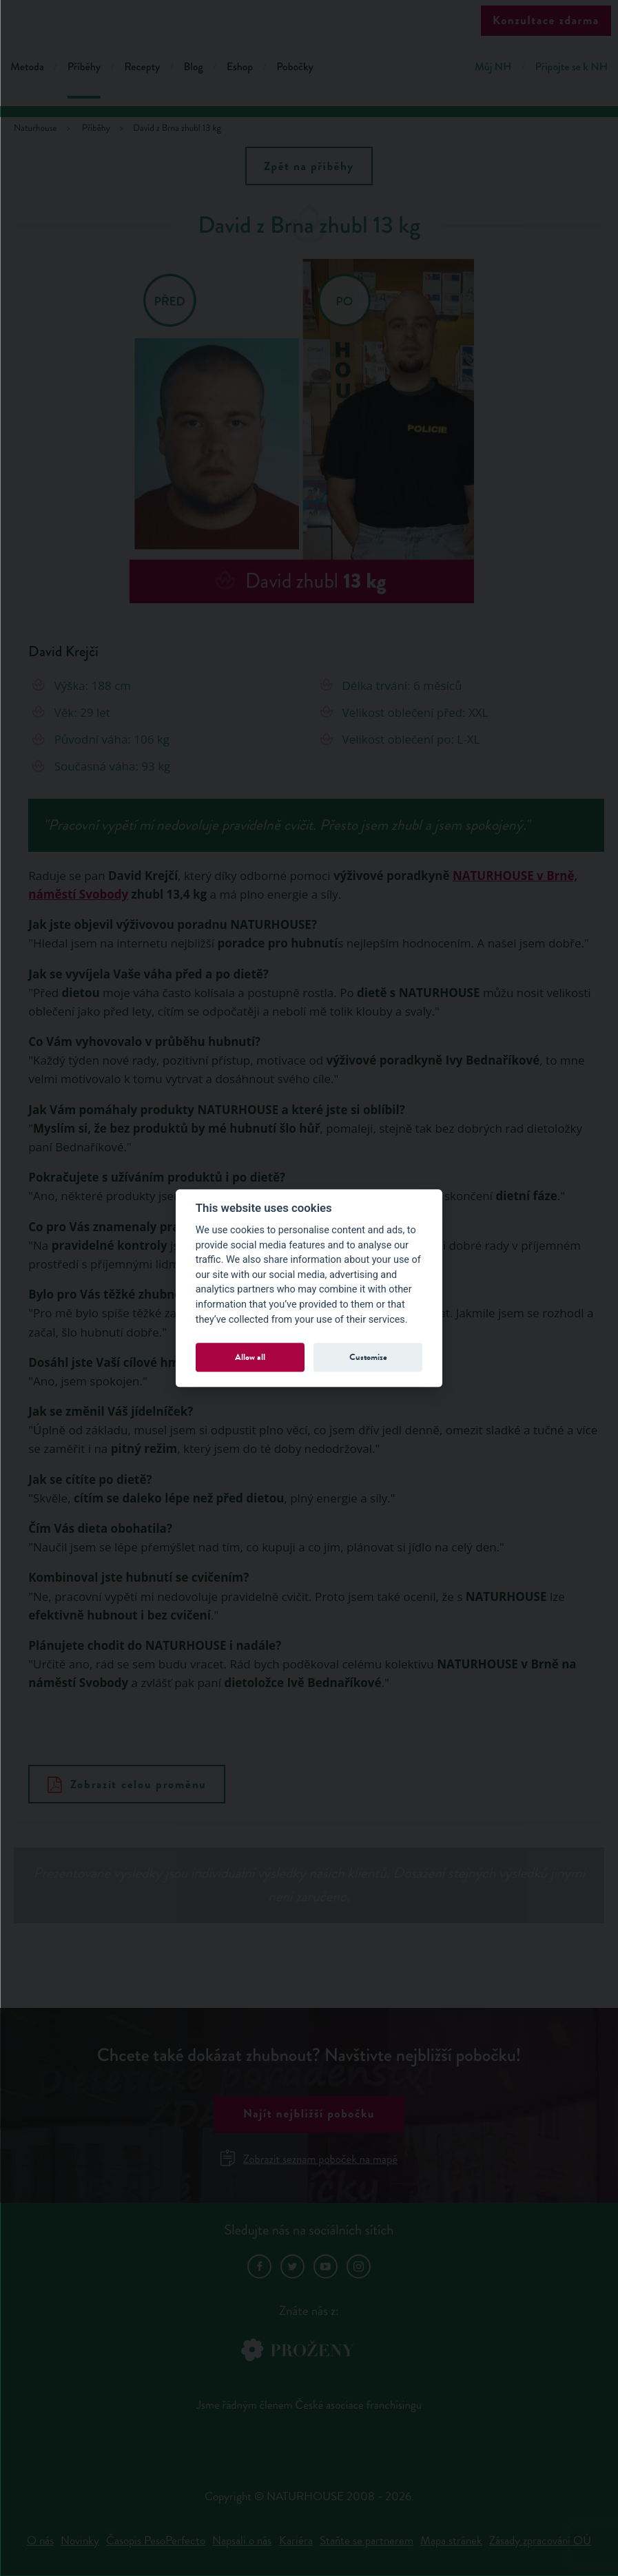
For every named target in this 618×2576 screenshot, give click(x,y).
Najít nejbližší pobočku (309, 2113)
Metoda (27, 67)
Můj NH (493, 67)
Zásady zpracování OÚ (540, 2540)
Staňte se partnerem (366, 2540)
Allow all (250, 1356)
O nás (40, 2540)
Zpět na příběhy (309, 166)
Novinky (80, 2540)
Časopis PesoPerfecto (155, 2540)
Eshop (240, 67)
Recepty (142, 67)
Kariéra (296, 2540)
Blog (193, 67)
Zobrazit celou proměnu (127, 1784)
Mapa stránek (451, 2540)
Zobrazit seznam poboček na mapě (309, 2159)
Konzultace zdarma (546, 20)
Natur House (309, 21)
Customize (368, 1356)
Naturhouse (35, 128)
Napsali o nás (241, 2540)
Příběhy (84, 67)
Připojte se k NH (571, 67)
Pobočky (294, 67)
